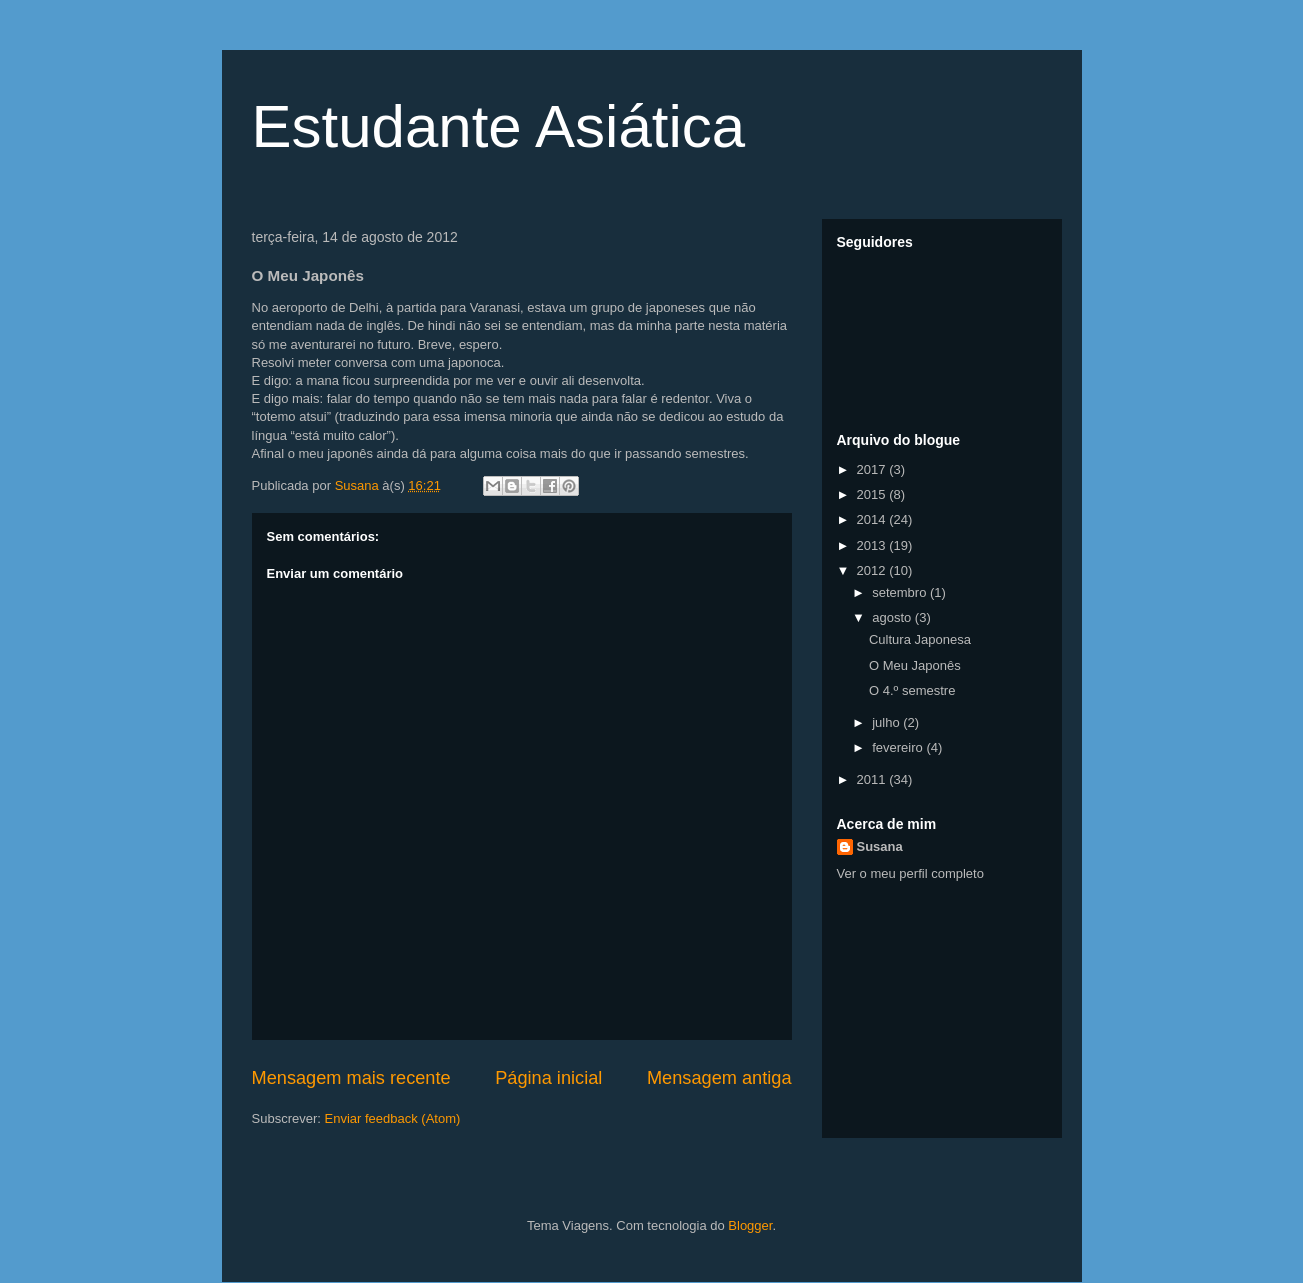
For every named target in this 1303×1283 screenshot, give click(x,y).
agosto (893, 617)
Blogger (750, 1225)
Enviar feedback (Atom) (392, 1118)
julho (887, 722)
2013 (873, 545)
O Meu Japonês (915, 665)
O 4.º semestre (912, 690)
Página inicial (548, 1078)
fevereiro (899, 747)
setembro (901, 592)
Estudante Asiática (499, 126)
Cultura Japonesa (920, 639)
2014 (873, 519)
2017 (873, 469)
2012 (873, 570)
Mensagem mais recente (351, 1078)
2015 (873, 494)
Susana (880, 846)
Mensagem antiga (719, 1078)
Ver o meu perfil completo (910, 873)
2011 (873, 779)
